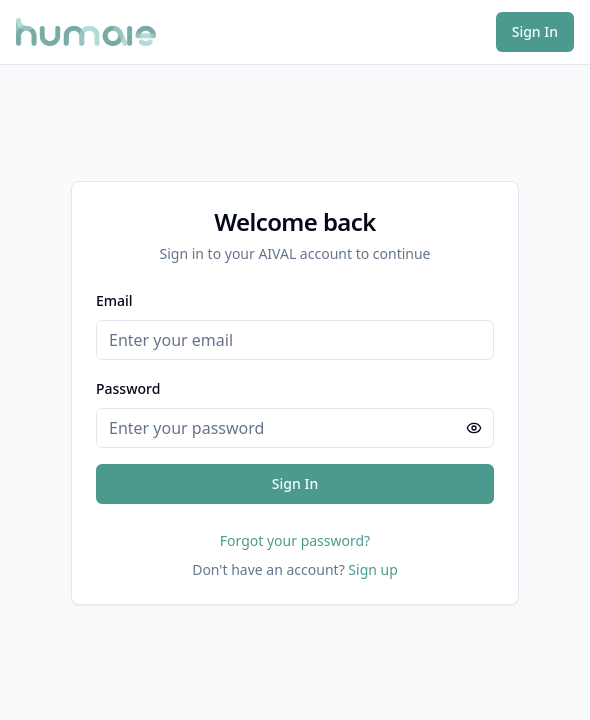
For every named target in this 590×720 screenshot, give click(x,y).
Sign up (372, 569)
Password (128, 388)
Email (114, 300)
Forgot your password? (295, 540)
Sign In (535, 31)
